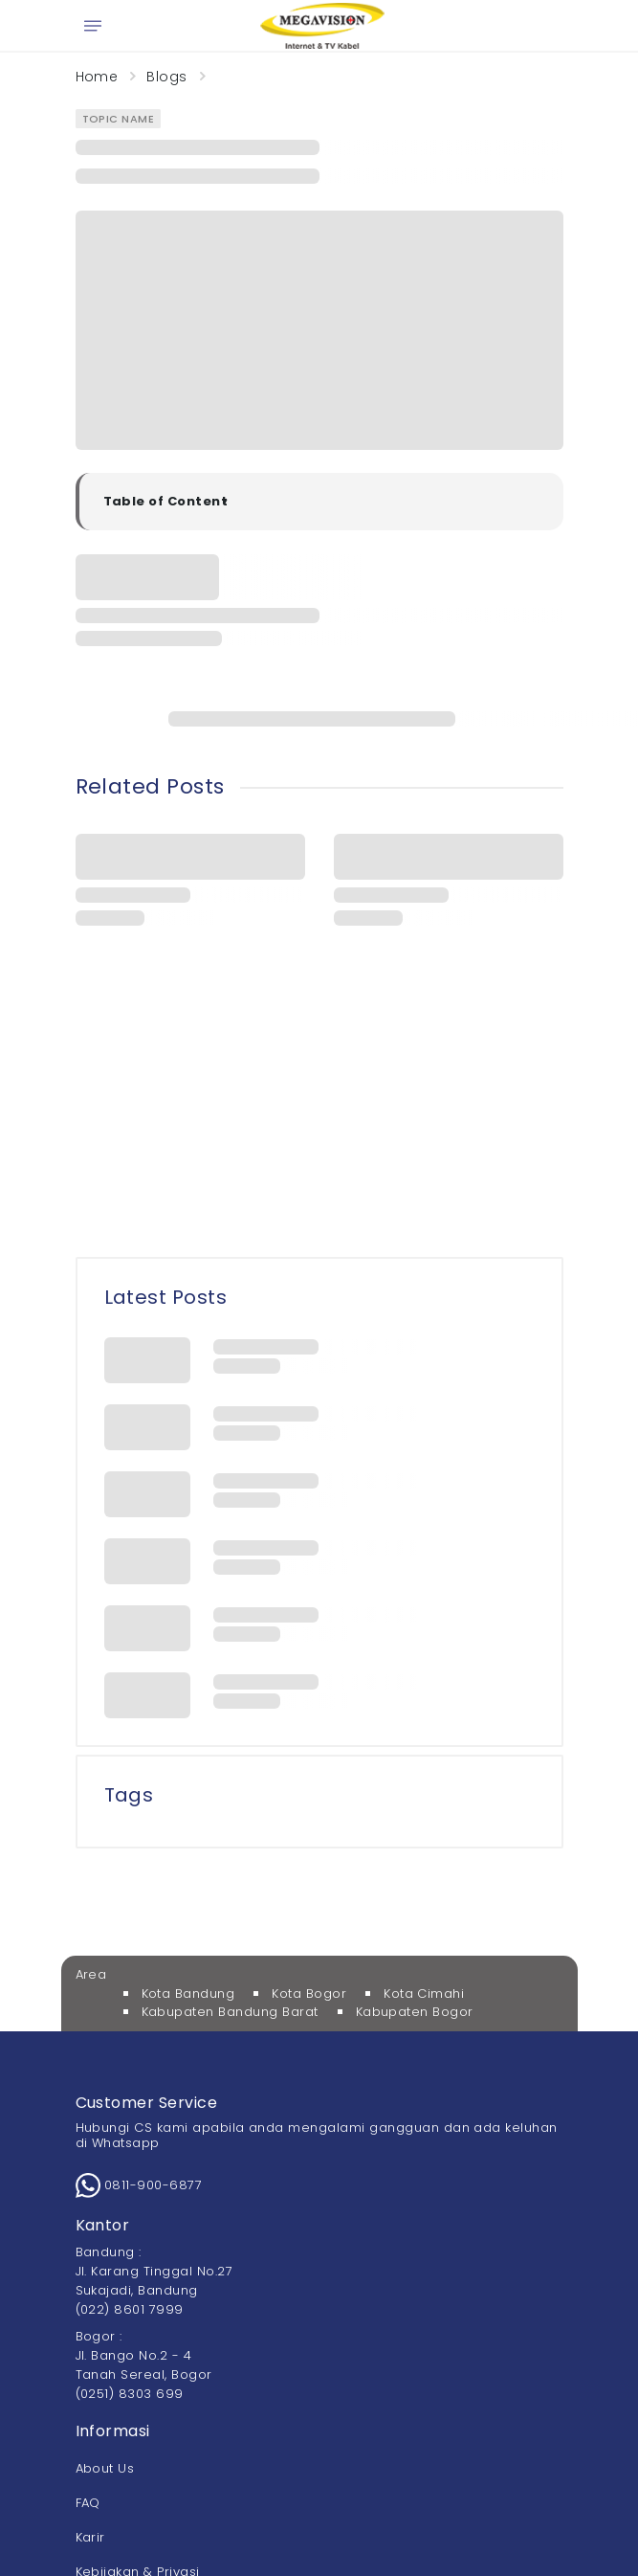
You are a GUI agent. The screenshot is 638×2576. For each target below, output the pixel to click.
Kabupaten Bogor (414, 2012)
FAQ (88, 2503)
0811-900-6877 (139, 2185)
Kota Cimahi (424, 1993)
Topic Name (118, 118)
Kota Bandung (188, 1993)
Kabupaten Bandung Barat (230, 2012)
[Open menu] (93, 26)
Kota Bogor (309, 1993)
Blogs (166, 76)
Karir (90, 2537)
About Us (105, 2468)
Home (97, 76)
